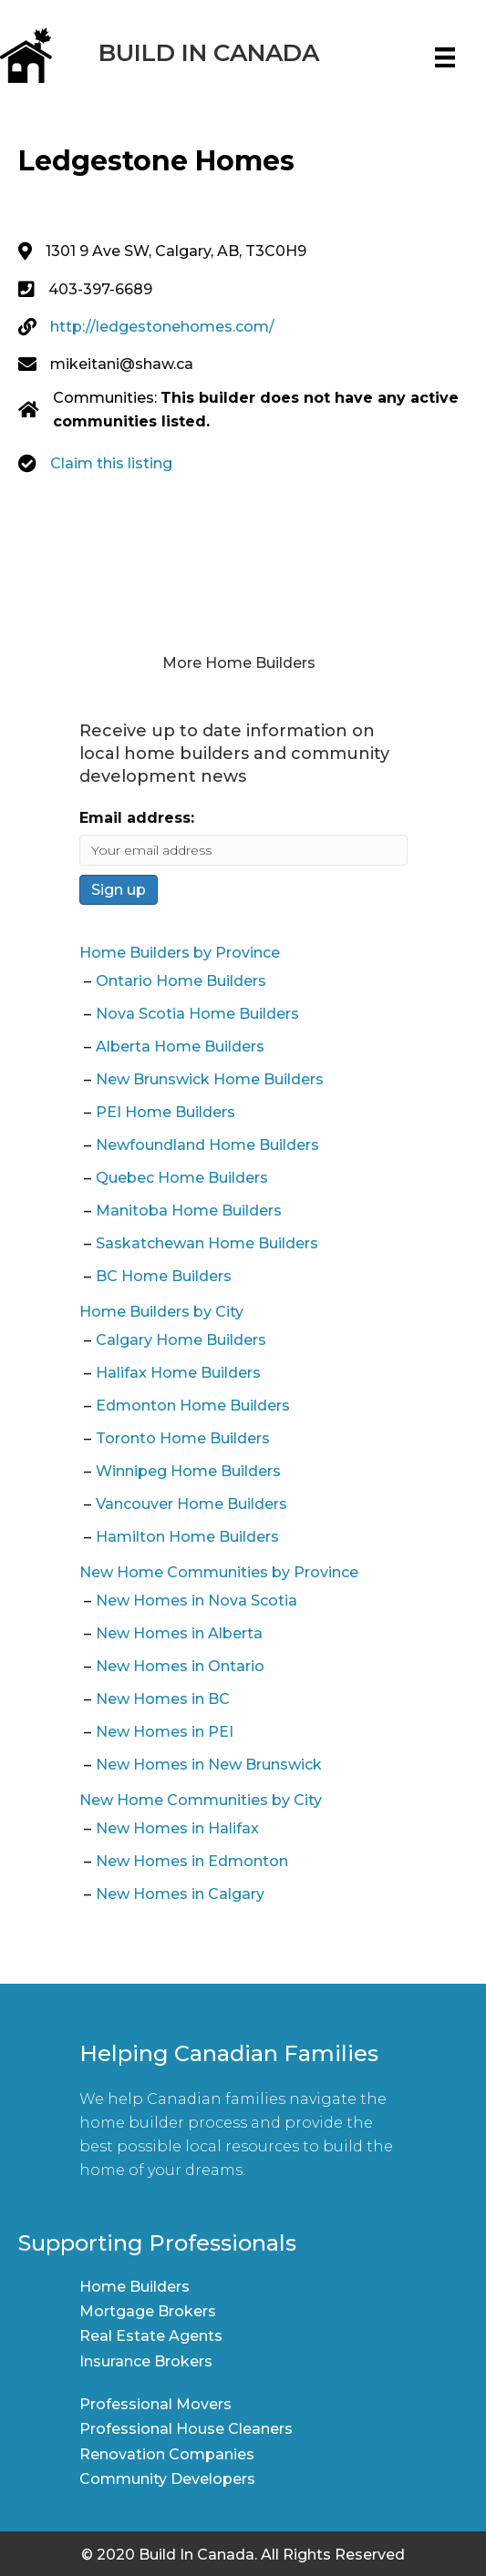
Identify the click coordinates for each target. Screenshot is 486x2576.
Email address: (136, 817)
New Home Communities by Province (218, 1572)
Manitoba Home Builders (189, 1210)
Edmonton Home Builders (193, 1405)
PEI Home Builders (165, 1112)
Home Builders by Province (179, 952)
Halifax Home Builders (178, 1372)
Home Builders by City (161, 1311)
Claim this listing (111, 463)
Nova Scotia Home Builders (197, 1013)
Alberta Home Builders (180, 1046)
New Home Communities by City (200, 1800)
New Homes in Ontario (180, 1666)
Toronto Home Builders (183, 1438)
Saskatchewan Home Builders (207, 1243)
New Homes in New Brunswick (209, 1764)
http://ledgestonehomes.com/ (162, 326)
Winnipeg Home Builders (188, 1471)
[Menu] (445, 57)
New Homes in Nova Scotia (196, 1600)
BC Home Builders (164, 1276)
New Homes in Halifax (177, 1828)
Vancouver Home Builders (191, 1504)
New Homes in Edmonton (192, 1861)
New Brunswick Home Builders (210, 1079)
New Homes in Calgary (180, 1894)
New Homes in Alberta (179, 1633)
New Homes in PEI (164, 1731)
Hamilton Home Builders (187, 1536)
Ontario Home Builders (181, 981)
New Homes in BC (163, 1699)
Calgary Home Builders (181, 1340)
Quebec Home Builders (182, 1177)
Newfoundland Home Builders (207, 1145)
